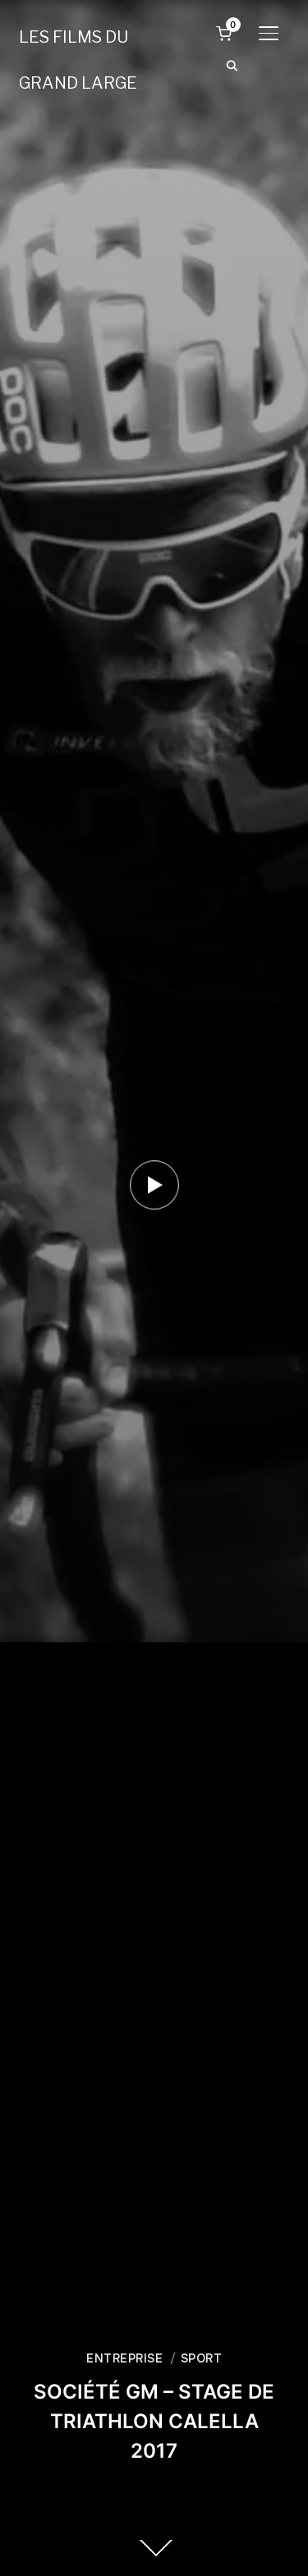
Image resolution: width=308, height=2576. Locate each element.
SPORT (202, 2358)
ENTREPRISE (124, 2358)
